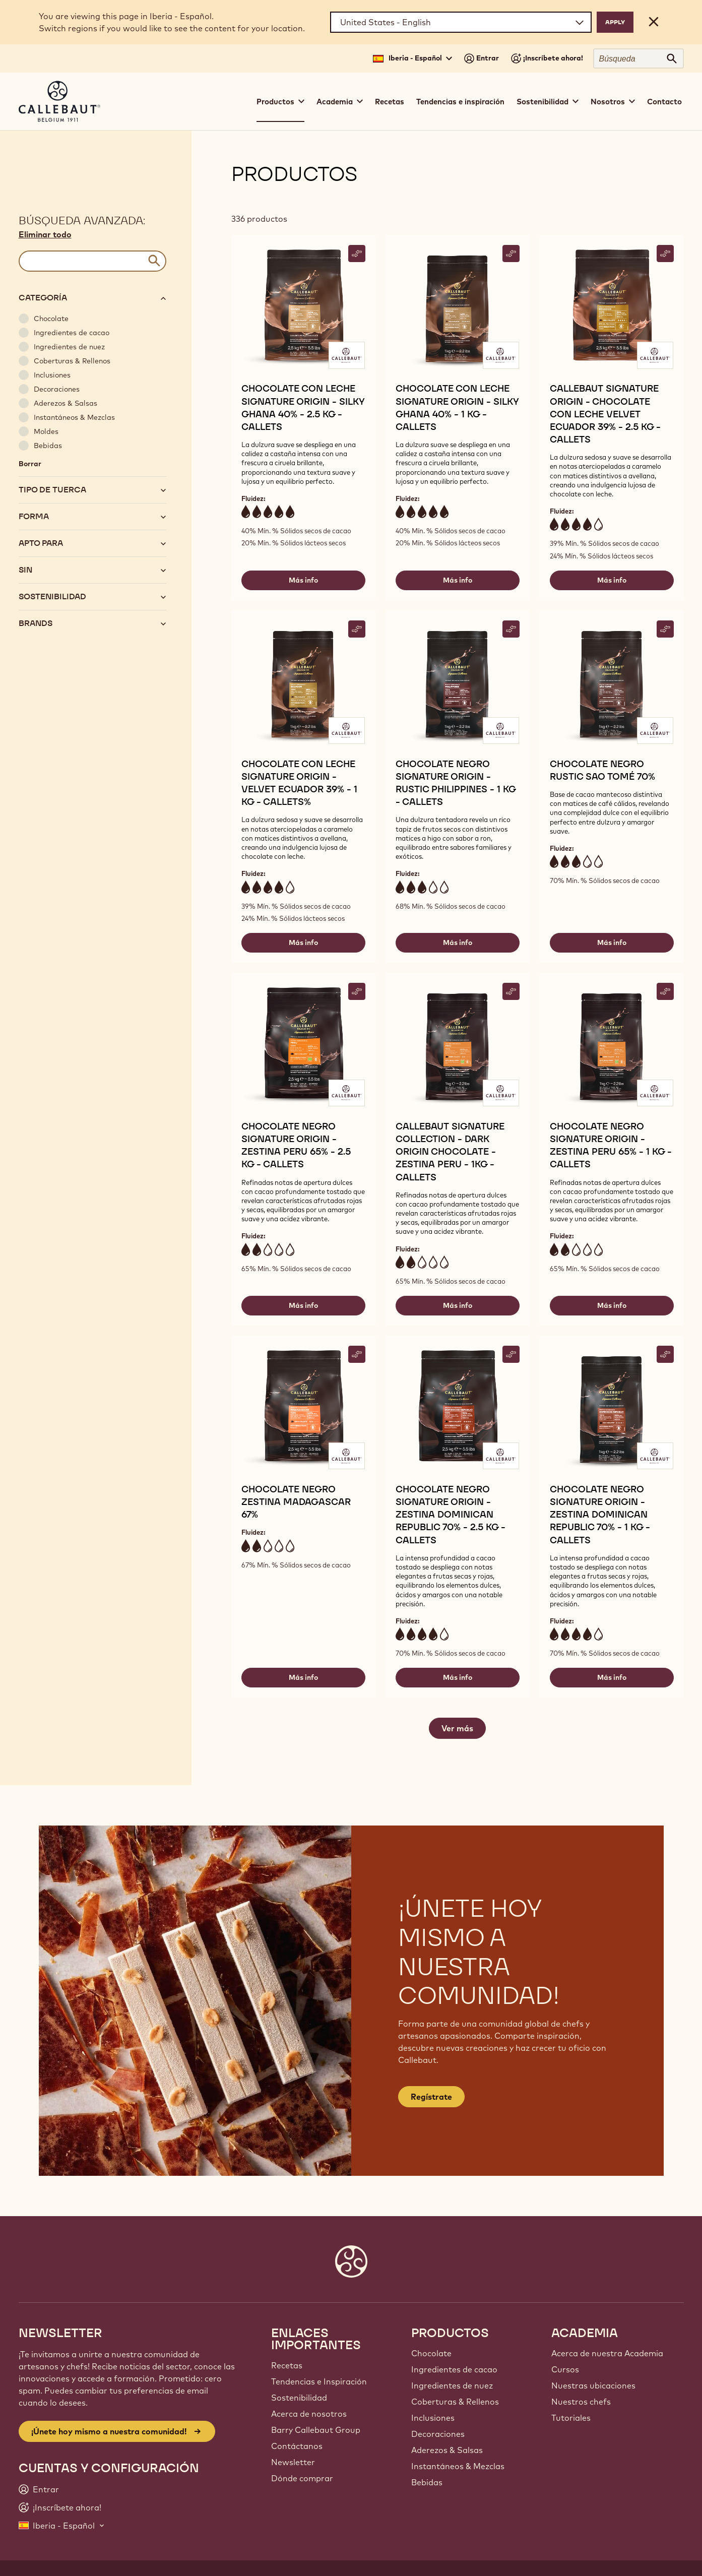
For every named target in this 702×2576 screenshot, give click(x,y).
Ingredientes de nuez (452, 2385)
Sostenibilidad (299, 2398)
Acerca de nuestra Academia (607, 2353)
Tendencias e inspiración (460, 101)
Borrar (30, 463)
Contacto (664, 101)
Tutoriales (571, 2418)
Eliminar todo (45, 234)
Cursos (565, 2369)
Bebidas (426, 2482)
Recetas (389, 101)
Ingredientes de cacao (454, 2369)
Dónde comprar (302, 2478)
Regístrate (431, 2097)
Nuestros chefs (581, 2402)
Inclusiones (433, 2418)
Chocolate (431, 2353)
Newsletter (293, 2462)
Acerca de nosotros (309, 2414)
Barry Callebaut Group (315, 2430)
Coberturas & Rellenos (455, 2402)
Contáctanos (297, 2446)
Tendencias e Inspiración (319, 2381)
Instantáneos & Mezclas (457, 2466)
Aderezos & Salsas (447, 2450)
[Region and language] (461, 22)
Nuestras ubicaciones (593, 2385)
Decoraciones (438, 2434)
